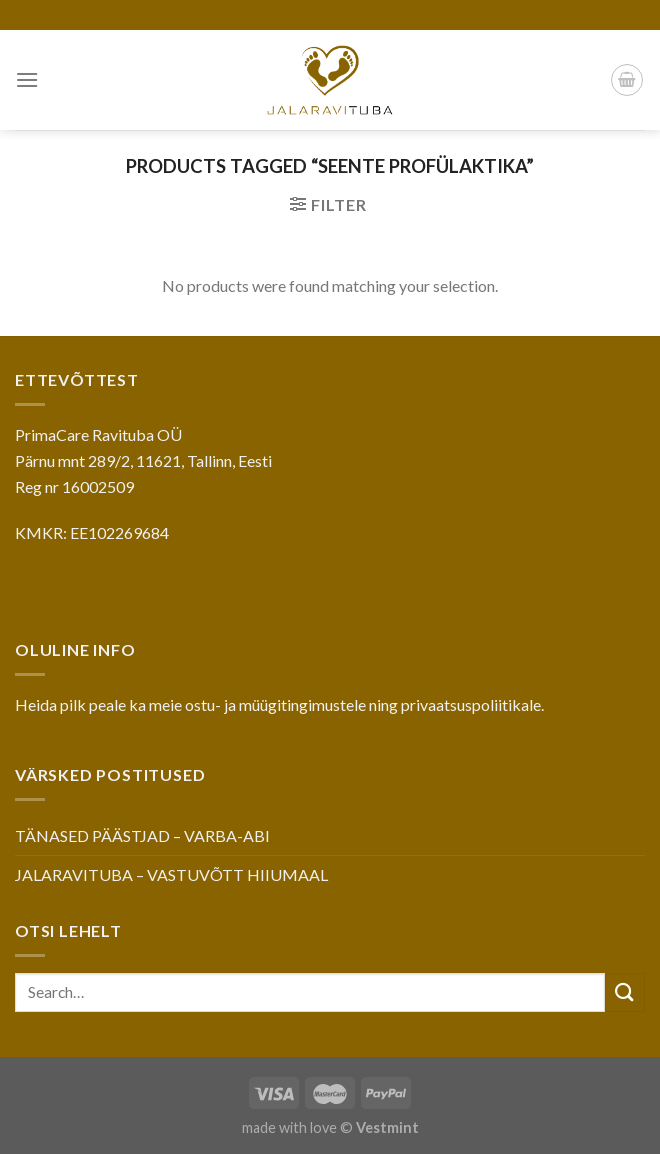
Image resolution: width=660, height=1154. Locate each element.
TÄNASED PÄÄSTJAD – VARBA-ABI (142, 835)
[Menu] (27, 79)
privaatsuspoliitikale (471, 704)
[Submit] (625, 992)
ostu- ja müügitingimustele (275, 704)
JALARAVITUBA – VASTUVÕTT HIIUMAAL (171, 874)
